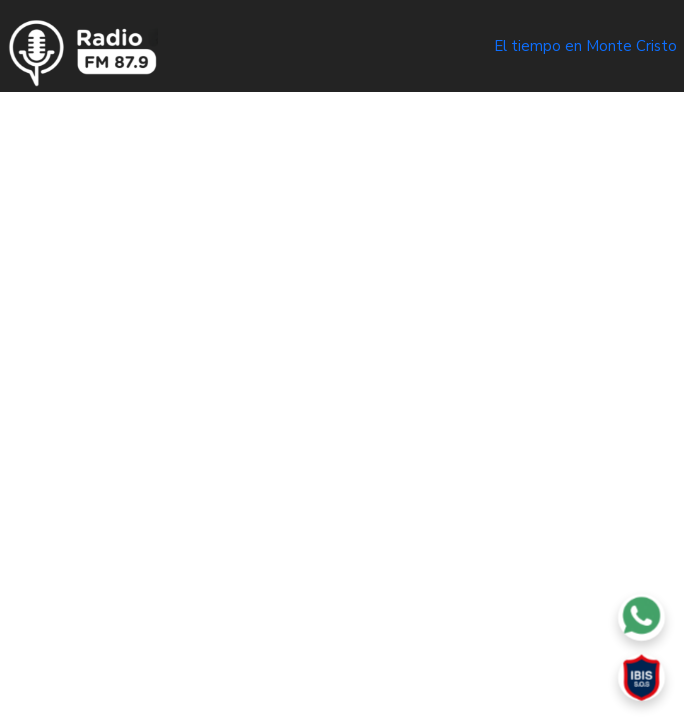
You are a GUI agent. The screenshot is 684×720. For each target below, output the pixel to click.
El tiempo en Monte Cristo (585, 46)
